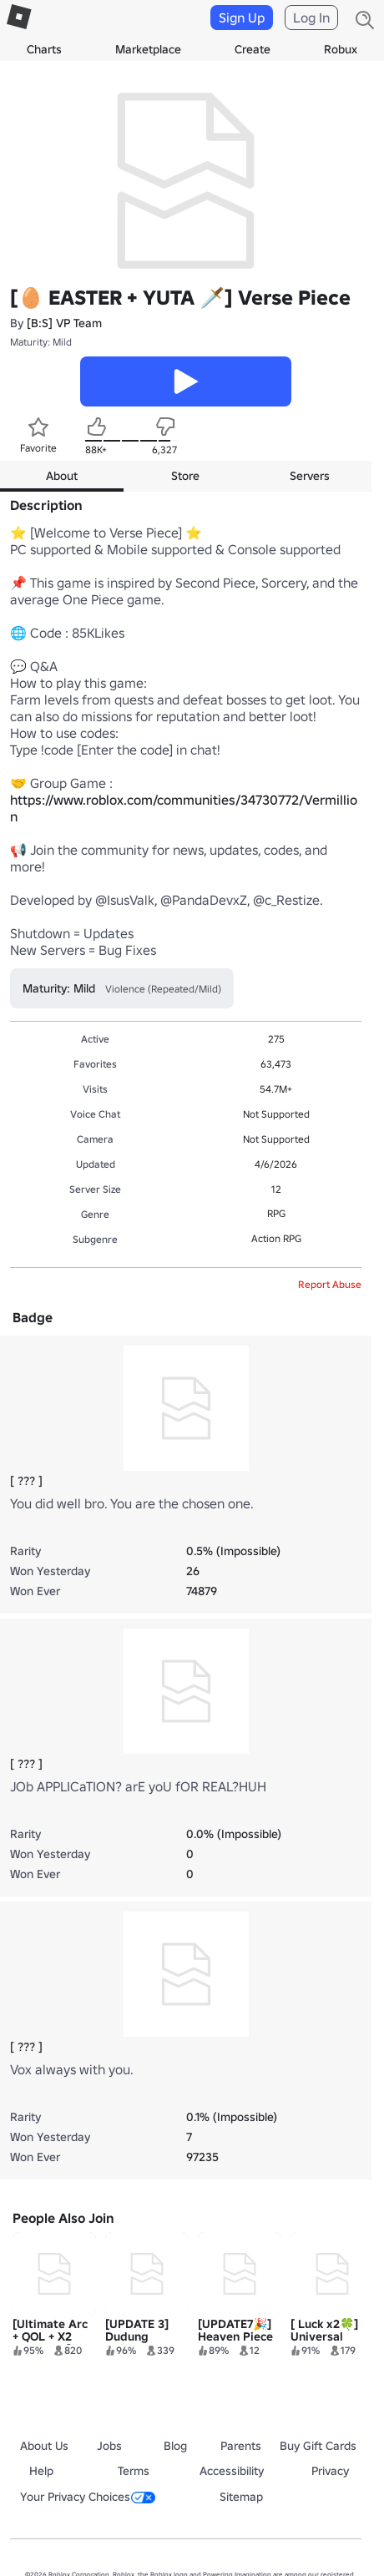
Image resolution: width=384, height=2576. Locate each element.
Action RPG (276, 1238)
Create (252, 49)
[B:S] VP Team (64, 323)
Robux (340, 49)
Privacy (330, 2470)
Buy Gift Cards (318, 2445)
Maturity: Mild (41, 342)
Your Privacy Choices (87, 2496)
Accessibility (232, 2470)
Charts (44, 49)
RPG (276, 1213)
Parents (240, 2445)
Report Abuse (329, 1284)
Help (41, 2470)
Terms (133, 2470)
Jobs (109, 2445)
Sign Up (242, 17)
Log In (311, 17)
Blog (175, 2445)
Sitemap (241, 2496)
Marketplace (148, 49)
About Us (44, 2445)
